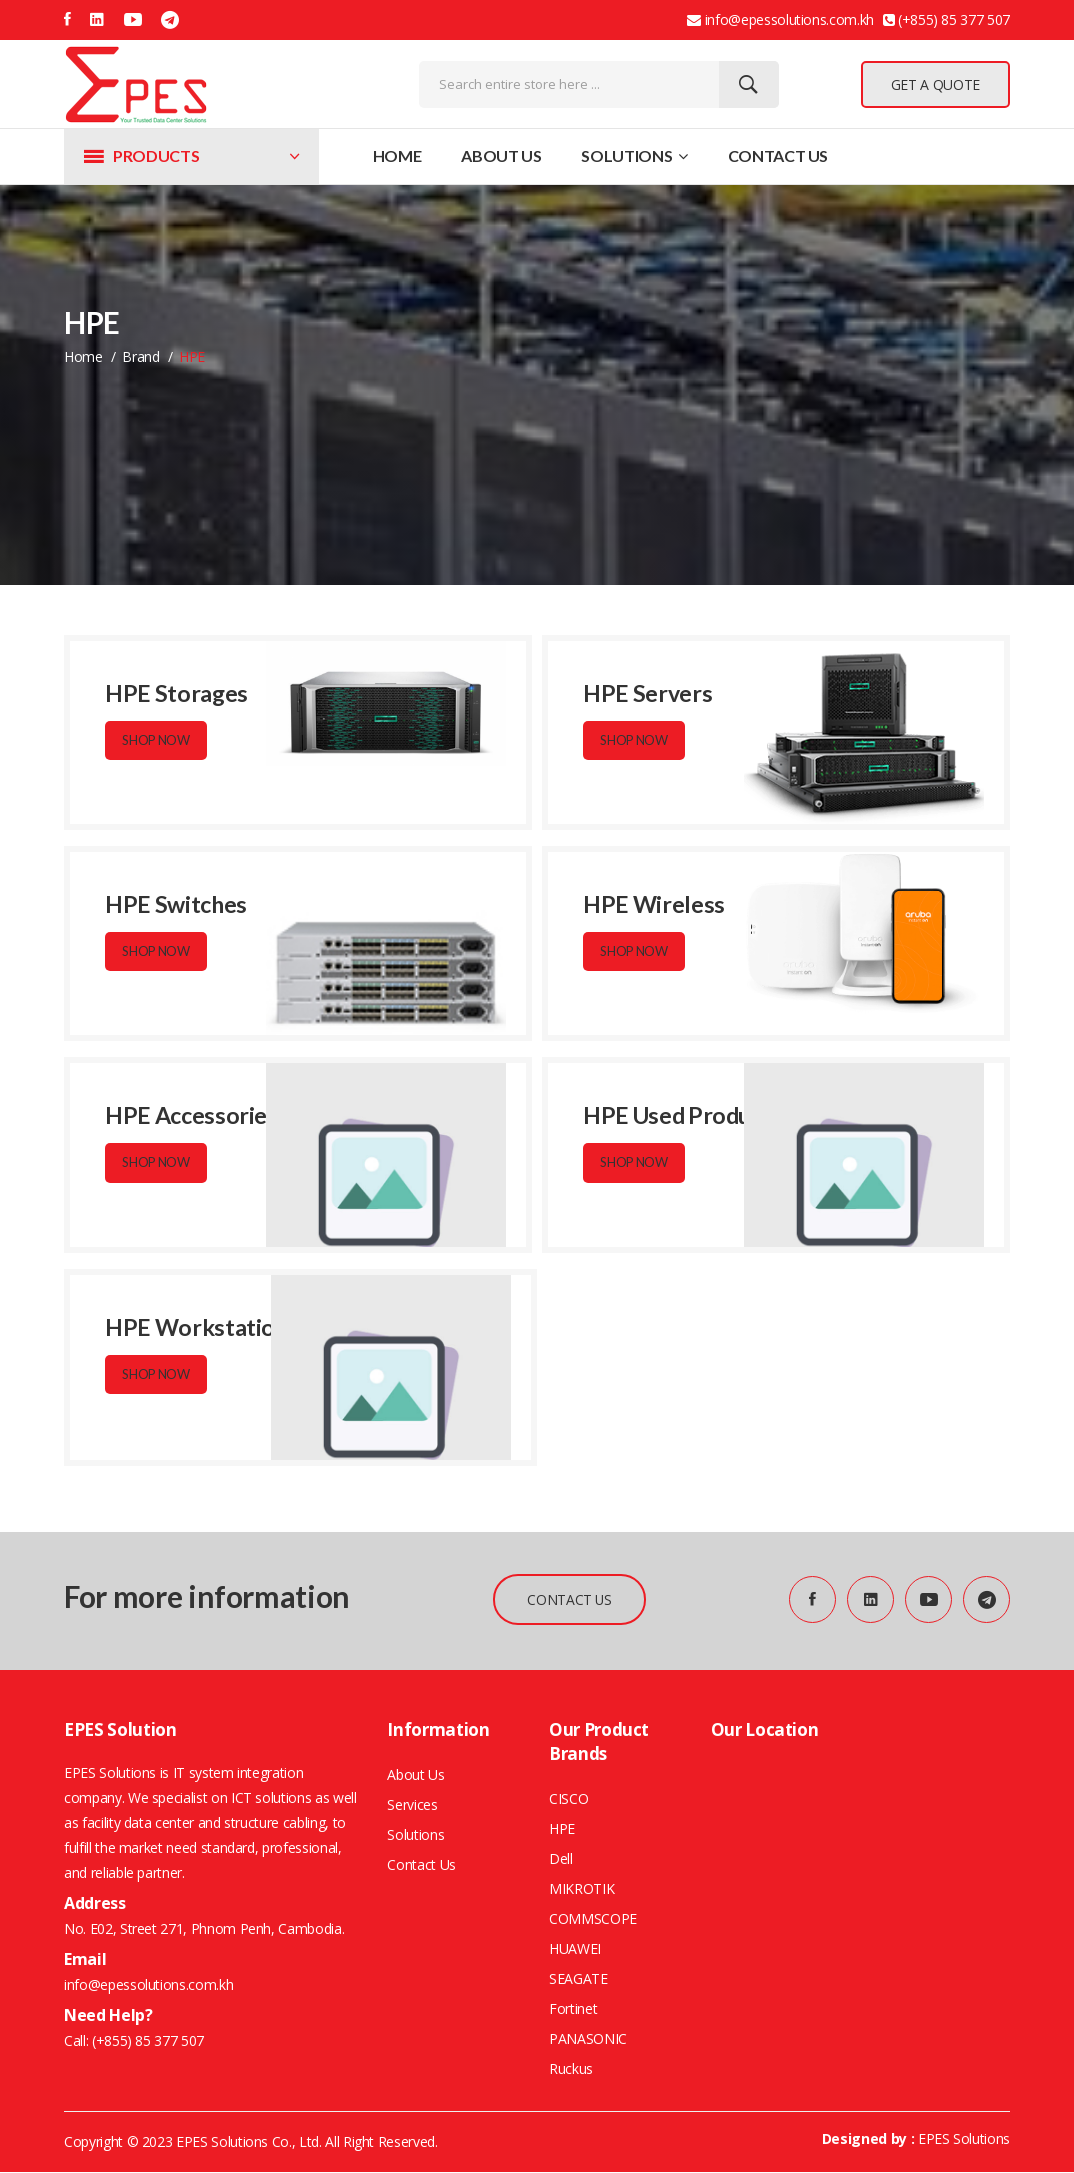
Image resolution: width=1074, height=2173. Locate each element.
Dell (561, 1859)
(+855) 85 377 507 (146, 2041)
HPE (562, 1829)
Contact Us (778, 155)
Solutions (634, 155)
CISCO (568, 1799)
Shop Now (157, 741)
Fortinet (573, 2009)
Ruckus (571, 2069)
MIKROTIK (581, 1889)
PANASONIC (588, 2039)
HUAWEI (575, 1949)
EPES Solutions (964, 2139)
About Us (501, 155)
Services (412, 1805)
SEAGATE (578, 1979)
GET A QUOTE (935, 84)
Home (397, 155)
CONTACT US (568, 1599)
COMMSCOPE (593, 1919)
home (83, 356)
